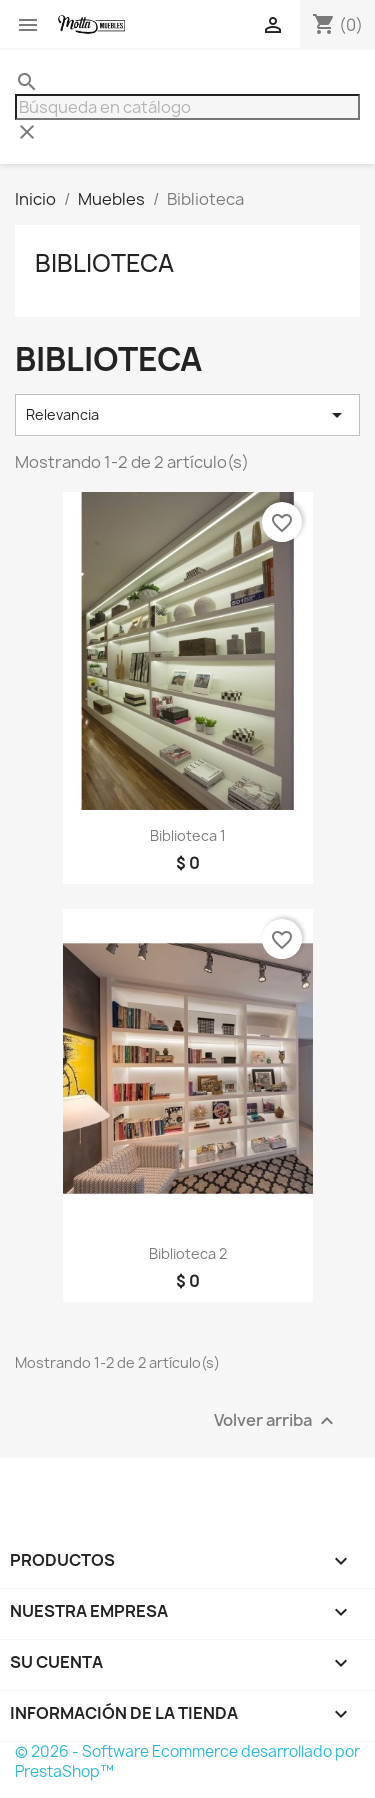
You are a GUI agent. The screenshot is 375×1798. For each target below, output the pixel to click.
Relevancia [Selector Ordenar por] (187, 415)
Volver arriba (276, 1421)
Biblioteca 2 (188, 1253)
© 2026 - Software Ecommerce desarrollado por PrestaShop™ (187, 1761)
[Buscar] (187, 107)
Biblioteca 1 (188, 835)
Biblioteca (104, 263)
